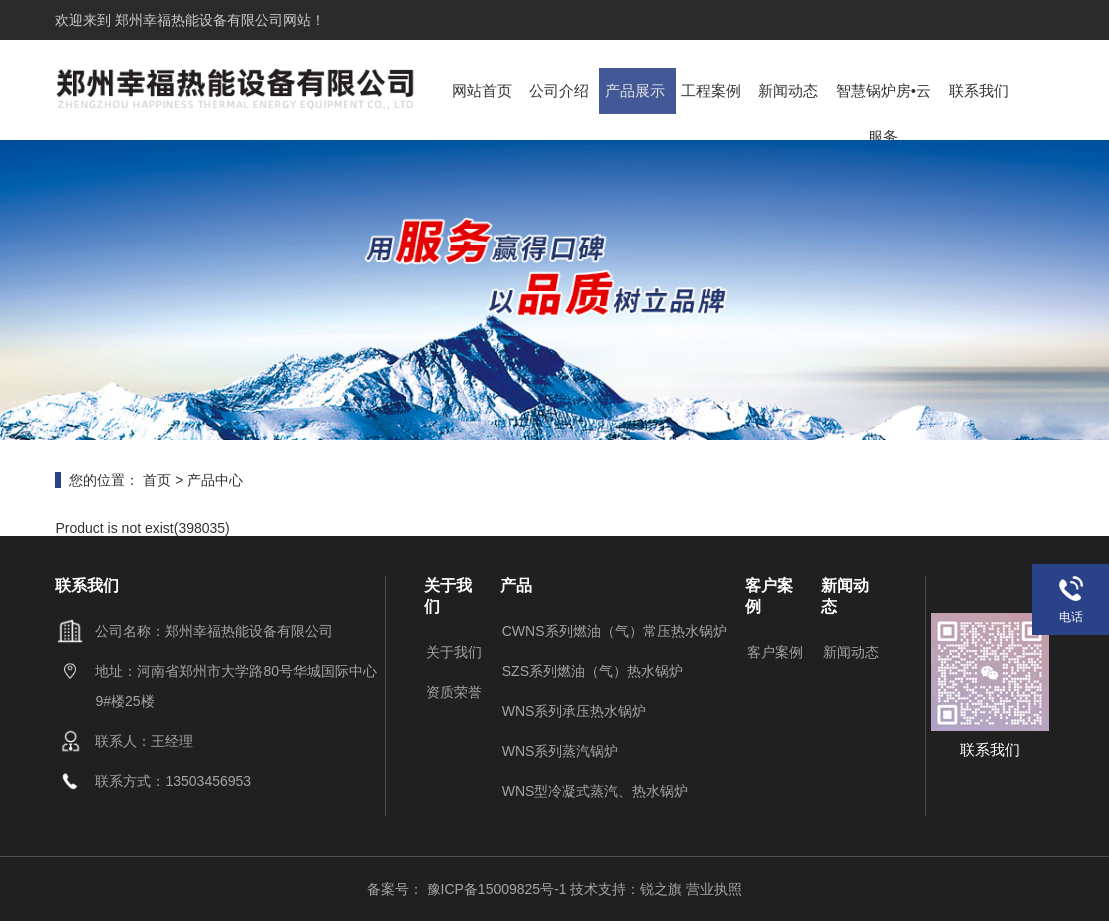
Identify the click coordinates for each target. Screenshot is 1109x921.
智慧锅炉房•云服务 (886, 111)
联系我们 (981, 89)
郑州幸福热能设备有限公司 (197, 20)
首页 (157, 480)
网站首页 (485, 89)
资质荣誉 (454, 692)
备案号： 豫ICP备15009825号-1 (469, 889)
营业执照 (714, 889)
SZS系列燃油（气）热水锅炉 (592, 671)
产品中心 (215, 480)
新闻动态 (790, 89)
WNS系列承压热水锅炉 (574, 711)
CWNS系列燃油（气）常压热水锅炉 (614, 631)
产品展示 (638, 89)
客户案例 (775, 652)
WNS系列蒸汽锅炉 (560, 751)
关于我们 (454, 652)
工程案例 (714, 89)
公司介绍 (561, 89)
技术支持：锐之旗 (626, 889)
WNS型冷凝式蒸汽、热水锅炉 (595, 791)
